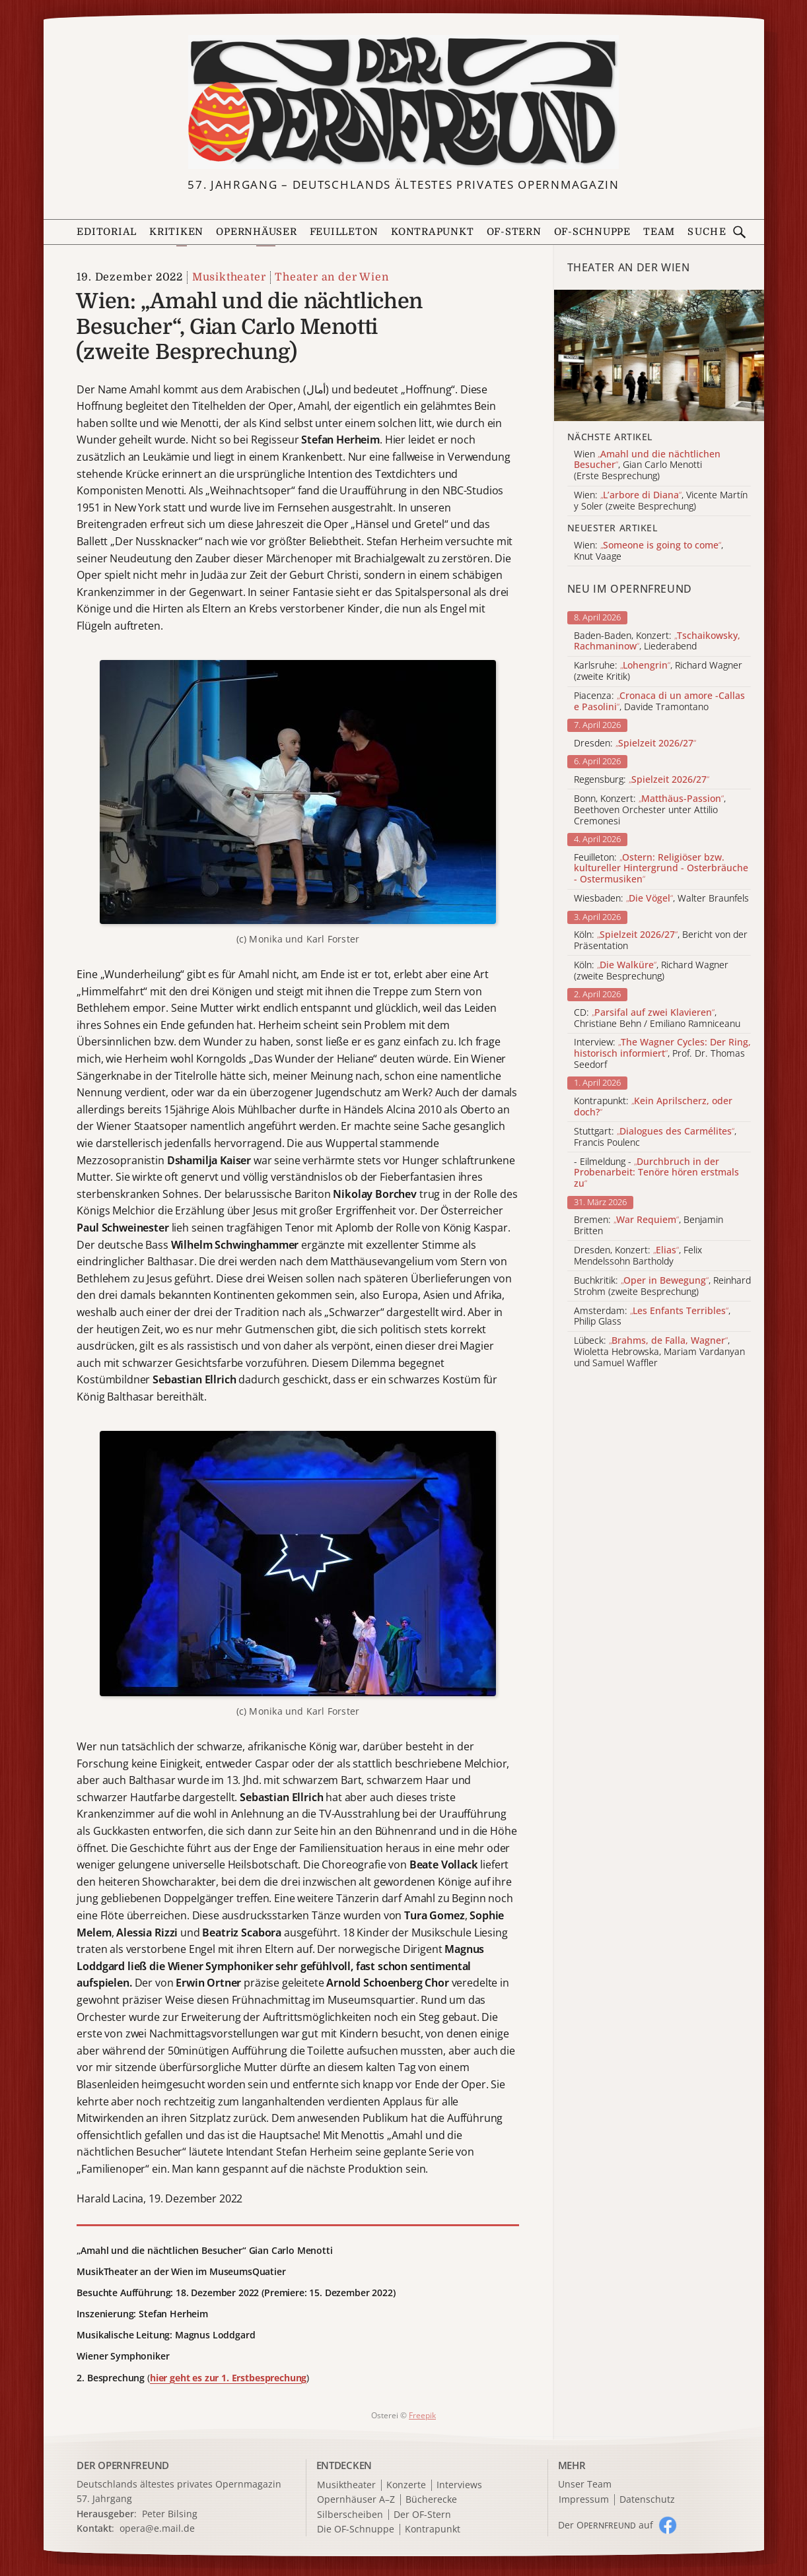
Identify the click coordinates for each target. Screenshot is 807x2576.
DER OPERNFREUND (123, 2465)
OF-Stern (514, 232)
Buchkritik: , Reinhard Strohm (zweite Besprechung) (662, 1286)
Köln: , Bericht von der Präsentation (661, 940)
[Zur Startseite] (403, 102)
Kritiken (176, 232)
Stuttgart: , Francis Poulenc (655, 1137)
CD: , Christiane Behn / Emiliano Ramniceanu (657, 1018)
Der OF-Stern (422, 2515)
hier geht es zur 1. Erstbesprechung (228, 2377)
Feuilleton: (661, 868)
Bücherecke (431, 2499)
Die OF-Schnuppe (355, 2529)
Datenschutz (647, 2499)
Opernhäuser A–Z (356, 2499)
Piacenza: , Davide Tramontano (659, 701)
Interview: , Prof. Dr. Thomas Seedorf (662, 1053)
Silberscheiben (350, 2515)
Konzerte (406, 2485)
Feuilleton (344, 232)
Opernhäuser (256, 232)
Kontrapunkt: (653, 1107)
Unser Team (585, 2484)
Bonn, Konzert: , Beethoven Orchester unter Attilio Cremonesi (650, 809)
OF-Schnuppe (592, 232)
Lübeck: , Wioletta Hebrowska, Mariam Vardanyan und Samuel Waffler (659, 1351)
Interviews (459, 2485)
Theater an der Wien (331, 277)
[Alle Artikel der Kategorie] (659, 355)
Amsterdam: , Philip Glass (652, 1316)
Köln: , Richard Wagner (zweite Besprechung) (651, 971)
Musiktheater (229, 277)
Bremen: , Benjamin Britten (648, 1225)
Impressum (584, 2499)
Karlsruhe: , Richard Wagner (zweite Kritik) (658, 671)
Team (659, 232)
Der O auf (605, 2525)
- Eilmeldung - (656, 1172)
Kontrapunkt (432, 232)
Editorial (107, 232)
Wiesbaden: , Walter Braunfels (661, 898)
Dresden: (635, 743)
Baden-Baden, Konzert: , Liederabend (657, 641)
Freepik (422, 2415)
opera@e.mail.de (157, 2528)
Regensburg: (641, 779)
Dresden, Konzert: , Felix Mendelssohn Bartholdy (638, 1256)
